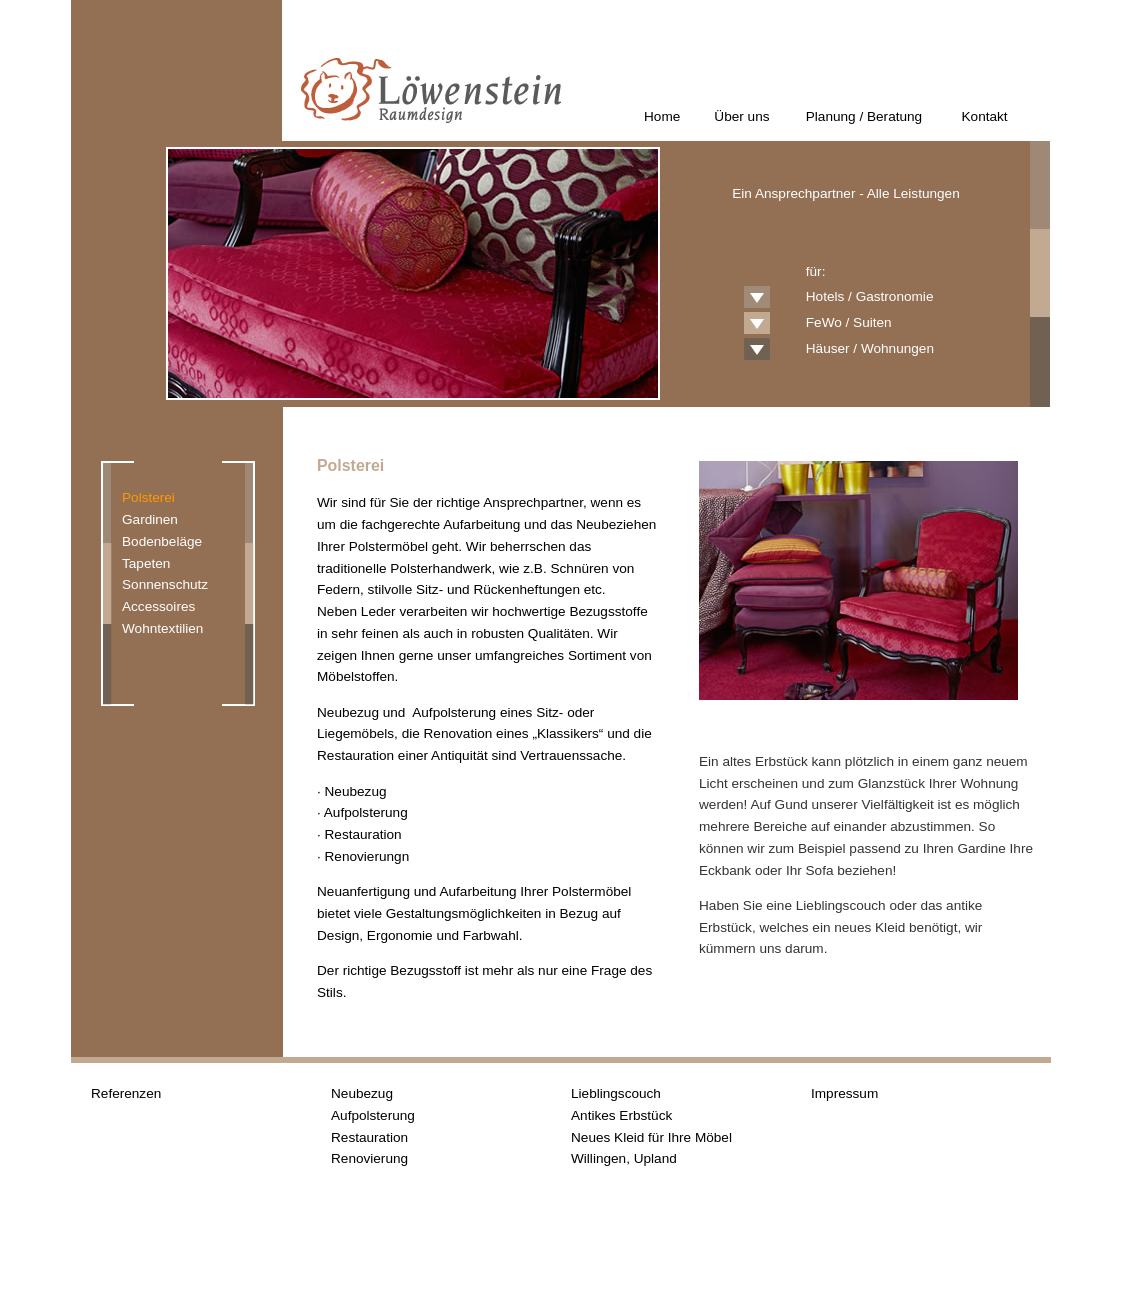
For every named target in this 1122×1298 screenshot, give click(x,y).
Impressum (844, 1093)
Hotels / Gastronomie (870, 296)
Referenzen (126, 1093)
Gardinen (150, 519)
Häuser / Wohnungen (870, 348)
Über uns (741, 116)
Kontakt (985, 116)
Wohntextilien (162, 628)
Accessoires (158, 606)
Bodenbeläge (162, 541)
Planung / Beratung (864, 116)
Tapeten (146, 563)
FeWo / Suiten (849, 322)
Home (662, 116)
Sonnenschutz (165, 584)
